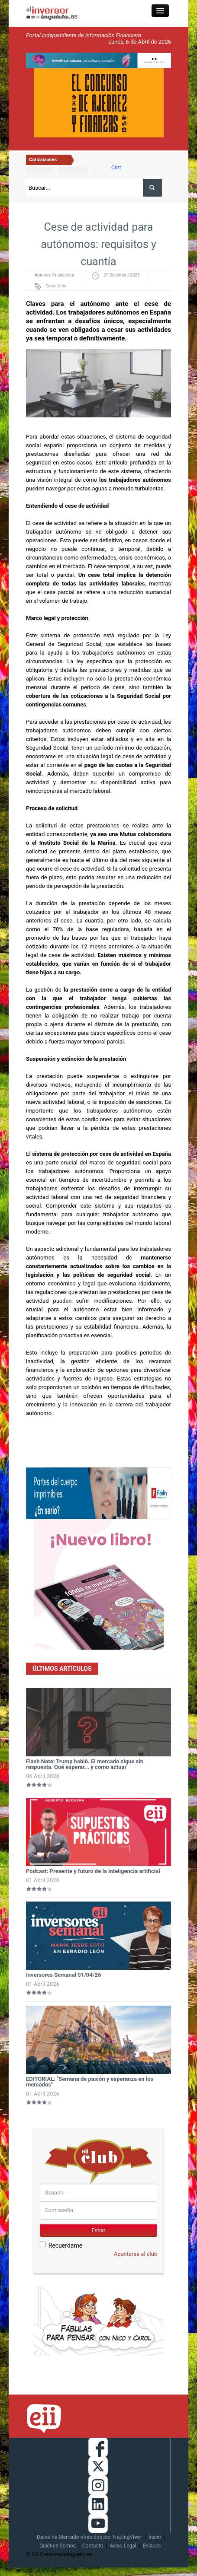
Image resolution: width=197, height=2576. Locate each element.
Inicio (155, 2537)
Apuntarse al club (136, 2254)
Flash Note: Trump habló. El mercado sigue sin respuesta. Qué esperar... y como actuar (84, 1764)
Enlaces (152, 2546)
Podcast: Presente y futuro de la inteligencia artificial (93, 1871)
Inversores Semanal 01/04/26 (63, 1975)
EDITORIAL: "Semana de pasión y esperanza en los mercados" (89, 2082)
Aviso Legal (123, 2546)
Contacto (92, 2546)
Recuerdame (61, 2245)
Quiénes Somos (57, 2546)
